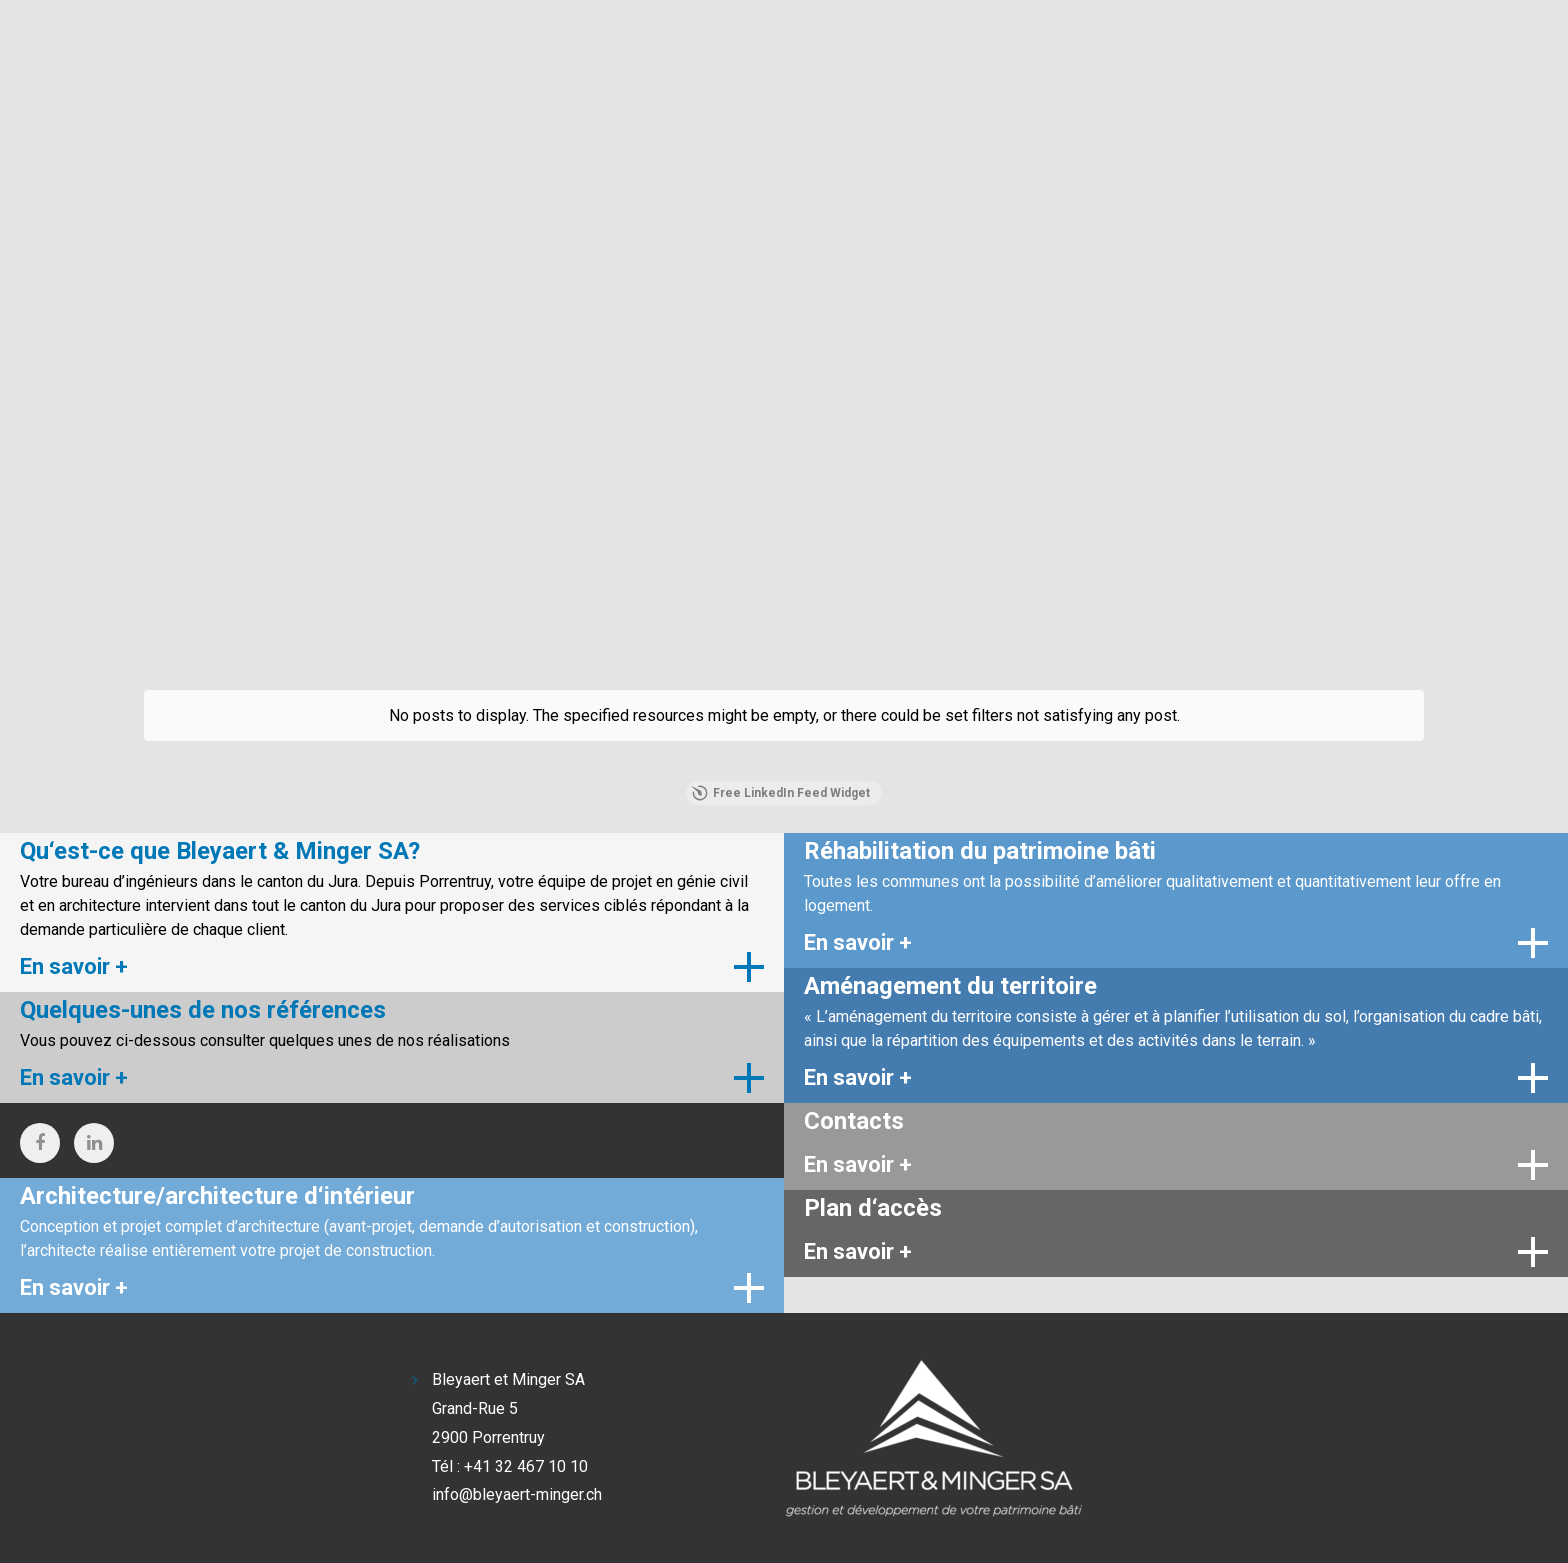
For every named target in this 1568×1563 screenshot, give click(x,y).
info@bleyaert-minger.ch (517, 1494)
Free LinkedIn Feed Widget (781, 793)
